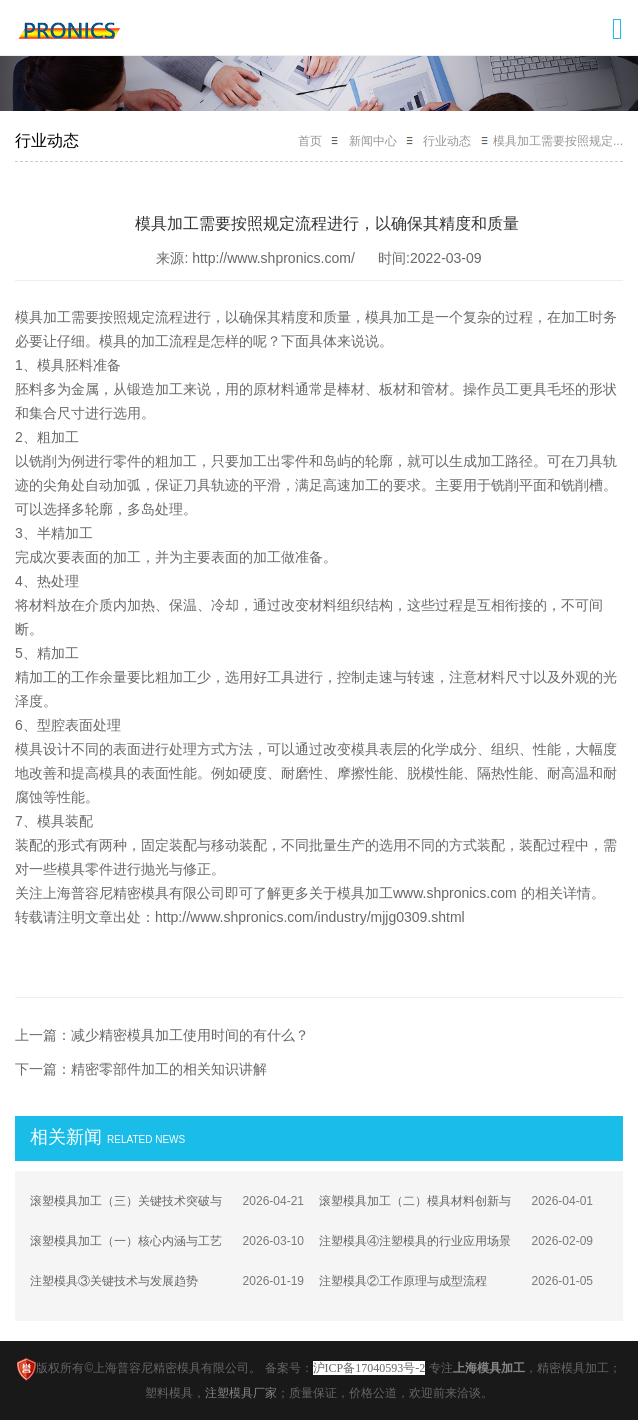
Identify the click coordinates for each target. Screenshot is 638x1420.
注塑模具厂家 (241, 1393)
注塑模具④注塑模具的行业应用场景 (415, 1241)
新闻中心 (373, 141)
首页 (310, 141)
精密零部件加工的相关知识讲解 (169, 1069)
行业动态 (447, 141)
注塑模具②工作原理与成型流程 (403, 1281)
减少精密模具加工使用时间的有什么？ (190, 1035)
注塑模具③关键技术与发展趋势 (114, 1281)
